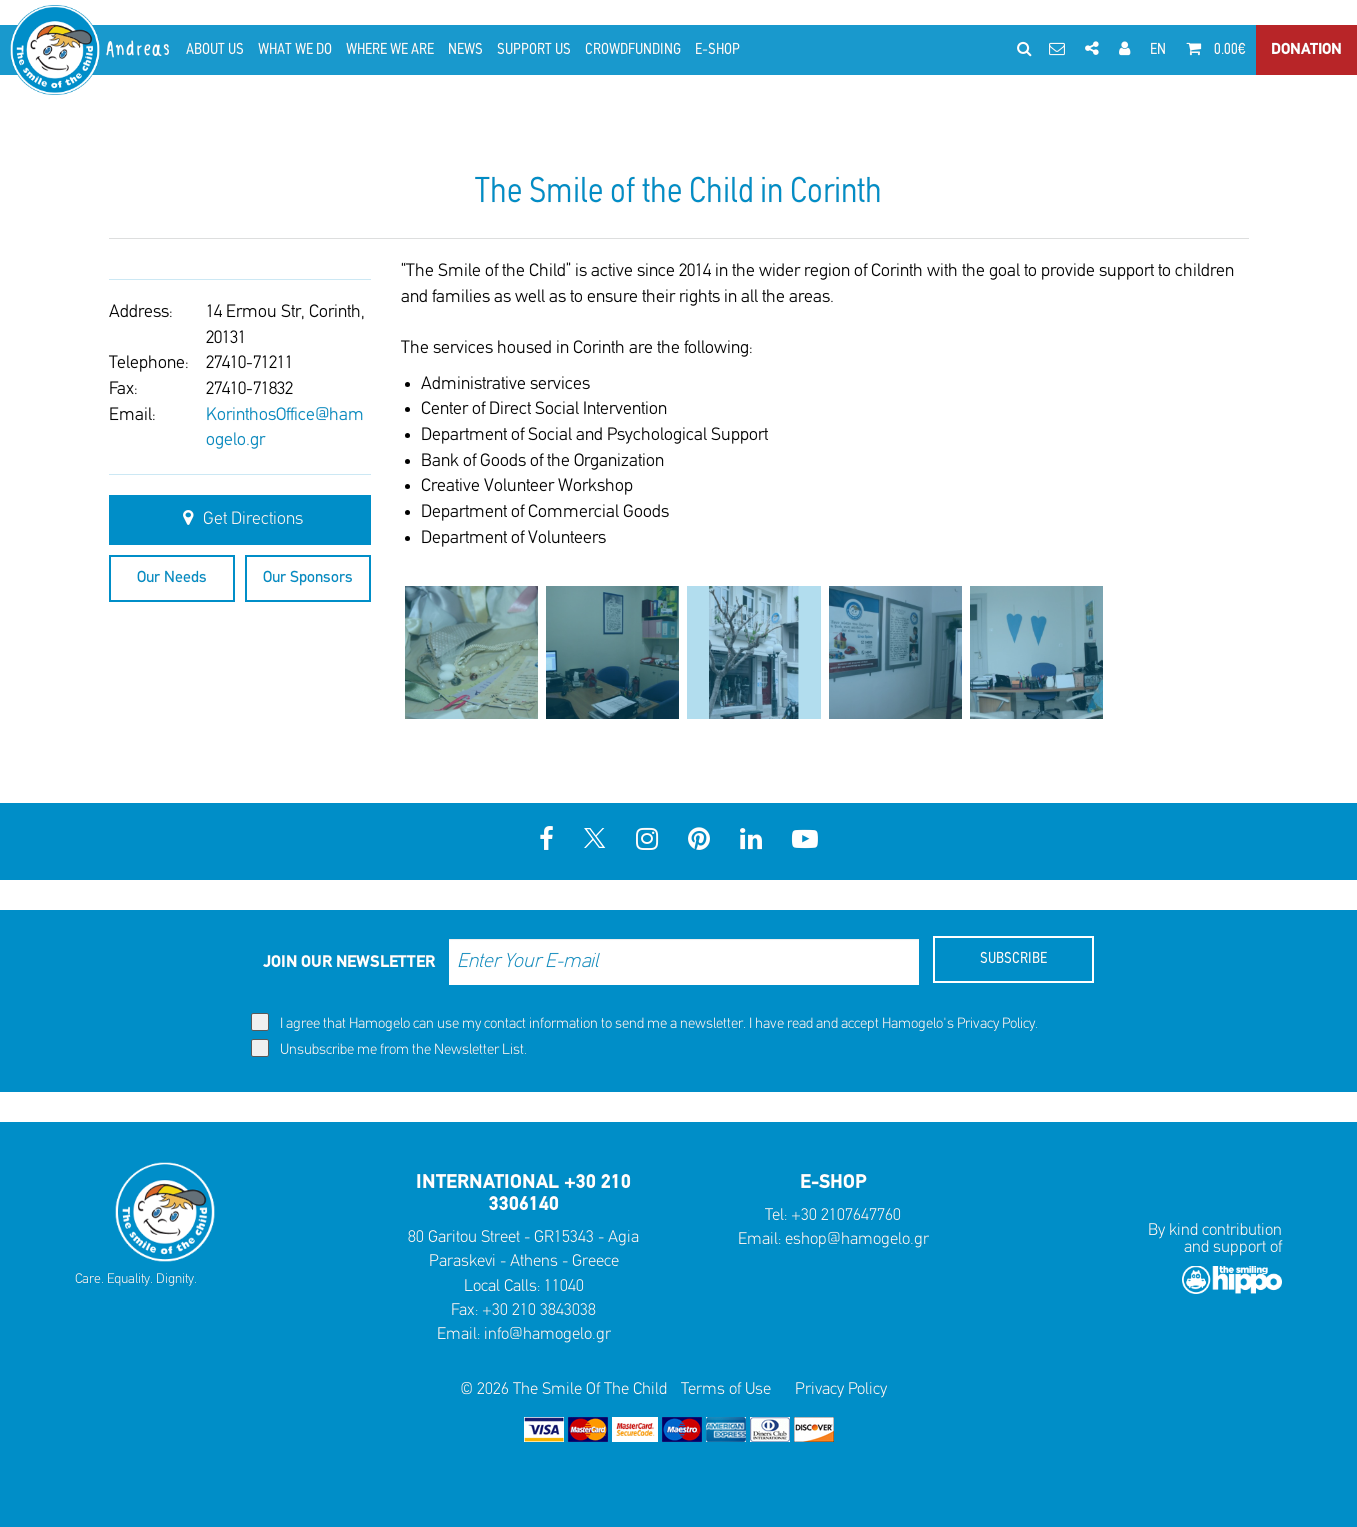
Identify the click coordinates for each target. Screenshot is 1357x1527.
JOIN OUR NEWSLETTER (349, 962)
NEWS (465, 50)
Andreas (139, 49)
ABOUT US (215, 50)
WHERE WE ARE (390, 50)
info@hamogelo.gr (547, 1334)
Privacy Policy (996, 1024)
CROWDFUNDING (633, 50)
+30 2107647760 (846, 1215)
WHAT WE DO (295, 50)
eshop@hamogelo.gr (857, 1239)
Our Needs (172, 578)
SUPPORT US (534, 50)
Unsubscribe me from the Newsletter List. (389, 1048)
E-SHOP (717, 50)
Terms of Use (726, 1389)
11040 (564, 1286)
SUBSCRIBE (1013, 959)
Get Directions (239, 519)
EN (1158, 50)
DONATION (1306, 50)
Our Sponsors (308, 578)
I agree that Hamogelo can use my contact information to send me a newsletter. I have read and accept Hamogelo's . (644, 1022)
